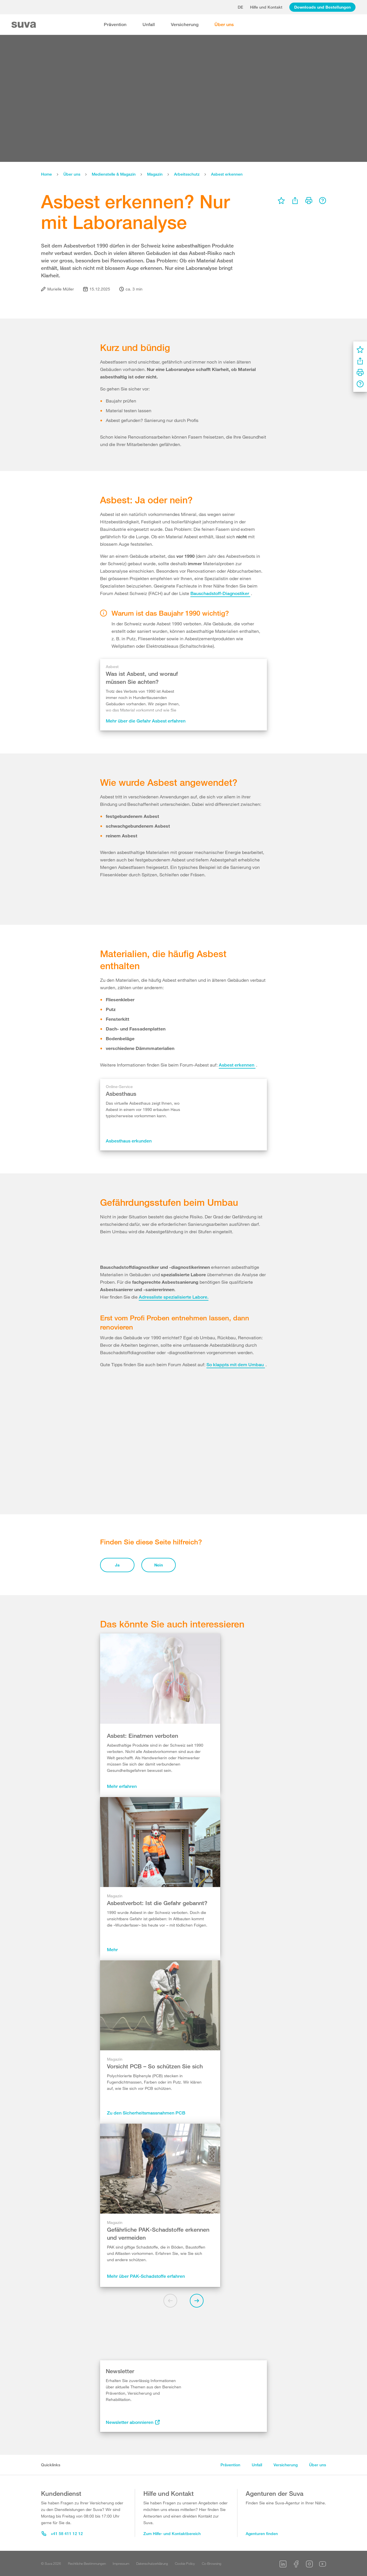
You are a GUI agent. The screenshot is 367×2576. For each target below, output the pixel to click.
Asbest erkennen (227, 174)
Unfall (148, 24)
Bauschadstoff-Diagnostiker (220, 593)
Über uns (224, 24)
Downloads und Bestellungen (322, 7)
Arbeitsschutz (187, 174)
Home (46, 174)
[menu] (281, 200)
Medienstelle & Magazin (114, 174)
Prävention (115, 24)
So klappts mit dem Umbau (235, 1600)
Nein (158, 1682)
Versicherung (184, 24)
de (240, 7)
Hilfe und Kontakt (266, 7)
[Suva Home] (24, 25)
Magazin (155, 174)
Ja (117, 1682)
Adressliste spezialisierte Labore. (173, 1532)
